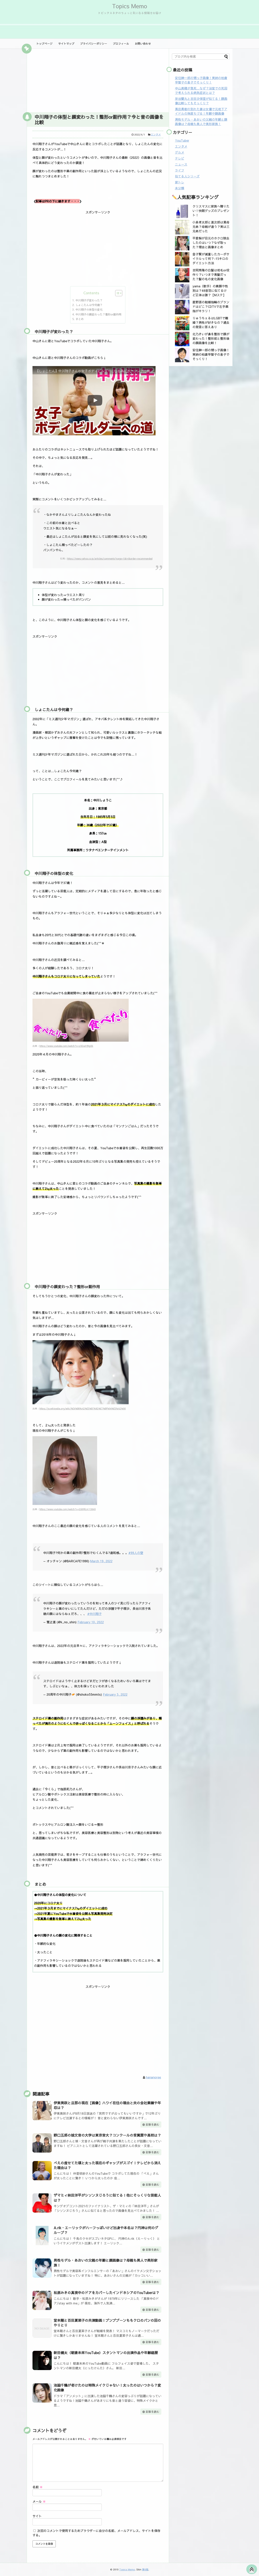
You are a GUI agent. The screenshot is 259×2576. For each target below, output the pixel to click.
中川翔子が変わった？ (89, 300)
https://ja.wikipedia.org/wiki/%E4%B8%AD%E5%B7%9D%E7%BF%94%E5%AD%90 (82, 1408)
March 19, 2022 (101, 1561)
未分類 (179, 188)
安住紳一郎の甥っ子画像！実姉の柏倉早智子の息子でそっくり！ (201, 80)
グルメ (179, 152)
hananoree (153, 2077)
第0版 (145, 2569)
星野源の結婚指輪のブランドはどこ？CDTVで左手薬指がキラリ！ (210, 306)
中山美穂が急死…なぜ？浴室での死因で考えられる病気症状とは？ (201, 90)
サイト (37, 2516)
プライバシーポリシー (93, 43)
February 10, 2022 (90, 1622)
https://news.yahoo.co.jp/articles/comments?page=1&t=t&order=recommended (109, 558)
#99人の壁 (135, 1553)
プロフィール (121, 43)
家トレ (179, 182)
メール (39, 2501)
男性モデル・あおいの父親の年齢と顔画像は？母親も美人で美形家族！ (201, 121)
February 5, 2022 (115, 1694)
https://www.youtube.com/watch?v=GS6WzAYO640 (67, 1509)
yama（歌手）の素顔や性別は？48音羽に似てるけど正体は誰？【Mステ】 (210, 290)
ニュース (181, 164)
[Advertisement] (97, 79)
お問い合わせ (143, 43)
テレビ (179, 158)
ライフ (179, 170)
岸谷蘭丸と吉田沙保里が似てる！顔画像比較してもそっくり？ (201, 100)
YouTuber (182, 140)
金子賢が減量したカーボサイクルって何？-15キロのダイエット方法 (210, 258)
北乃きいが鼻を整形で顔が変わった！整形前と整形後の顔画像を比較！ (210, 338)
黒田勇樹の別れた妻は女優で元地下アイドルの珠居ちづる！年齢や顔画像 (201, 111)
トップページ (44, 43)
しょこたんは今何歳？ (89, 305)
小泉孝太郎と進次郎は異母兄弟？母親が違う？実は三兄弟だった (210, 226)
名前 (37, 2487)
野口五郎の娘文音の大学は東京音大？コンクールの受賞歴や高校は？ (107, 2135)
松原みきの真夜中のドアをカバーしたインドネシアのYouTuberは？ (106, 2292)
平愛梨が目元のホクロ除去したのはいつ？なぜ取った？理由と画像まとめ (210, 242)
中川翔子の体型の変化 (89, 309)
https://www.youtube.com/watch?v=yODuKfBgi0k (66, 1045)
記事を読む (152, 2124)
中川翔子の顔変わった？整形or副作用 (98, 314)
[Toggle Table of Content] (116, 293)
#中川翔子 (94, 1614)
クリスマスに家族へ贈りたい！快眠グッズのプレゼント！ (210, 210)
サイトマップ (66, 43)
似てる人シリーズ (187, 176)
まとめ (80, 319)
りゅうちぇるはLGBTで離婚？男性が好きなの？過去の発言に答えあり (210, 322)
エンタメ (156, 134)
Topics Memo (129, 6)
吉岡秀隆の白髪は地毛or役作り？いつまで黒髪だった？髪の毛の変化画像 (210, 274)
